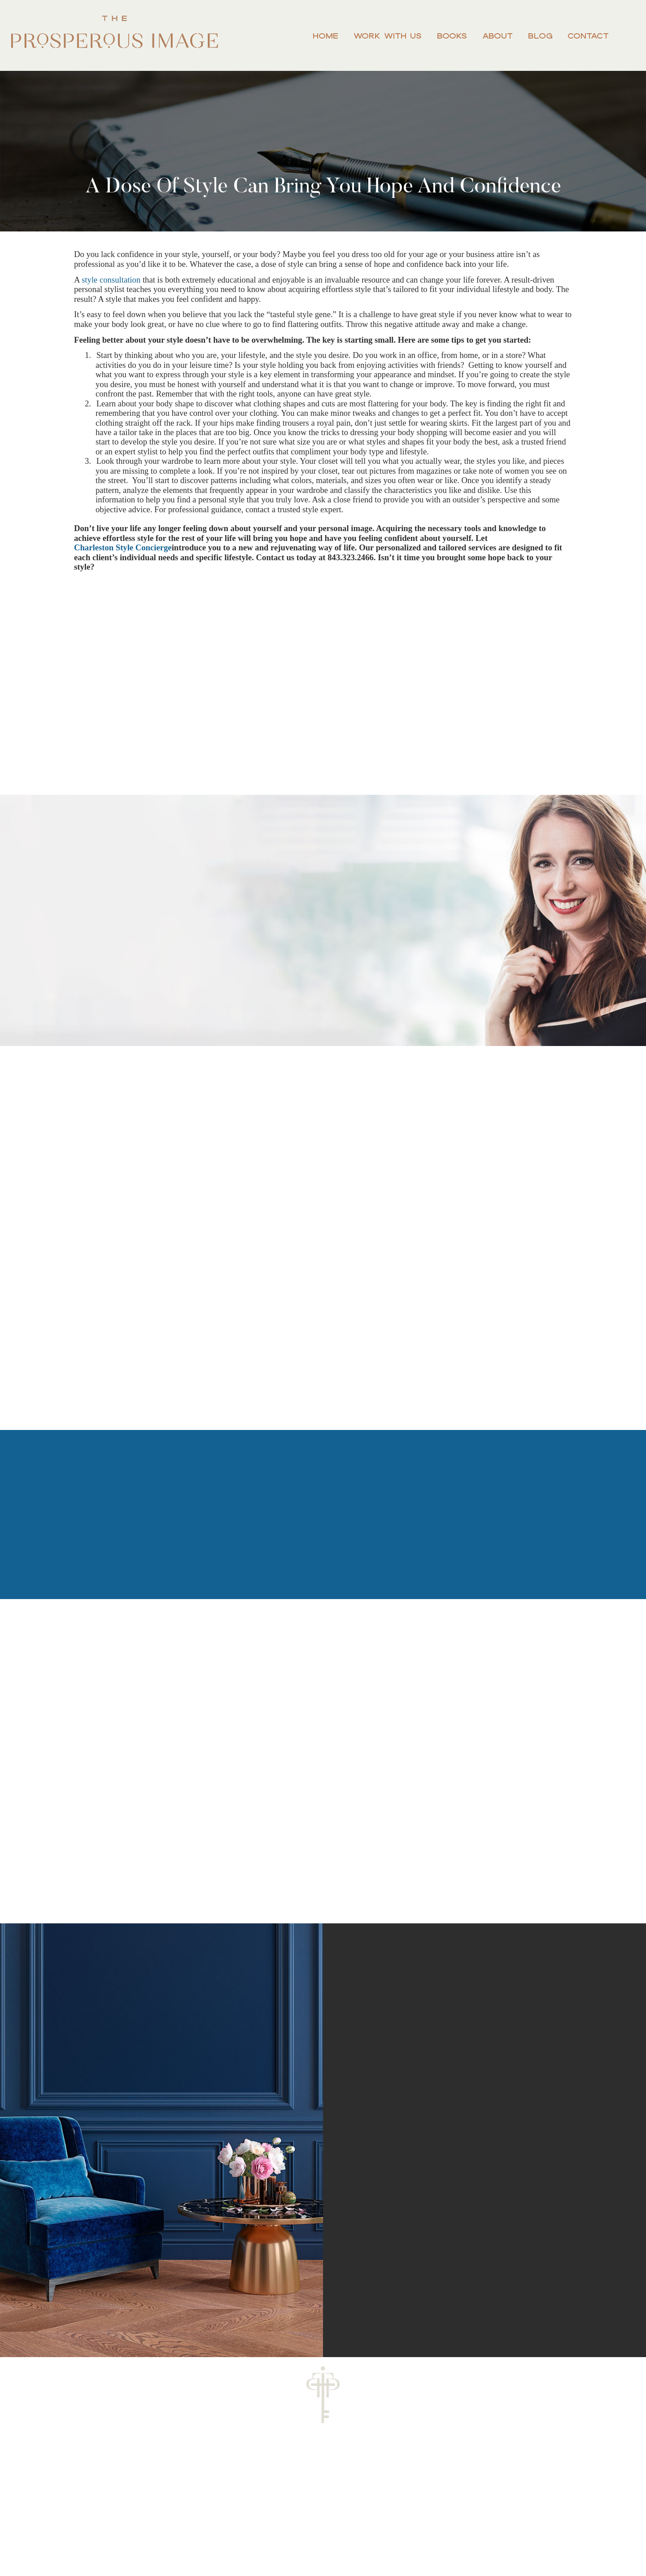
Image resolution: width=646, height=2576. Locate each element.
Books (452, 36)
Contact (588, 36)
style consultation (111, 279)
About (497, 36)
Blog (540, 36)
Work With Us (388, 36)
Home (325, 36)
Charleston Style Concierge (123, 547)
